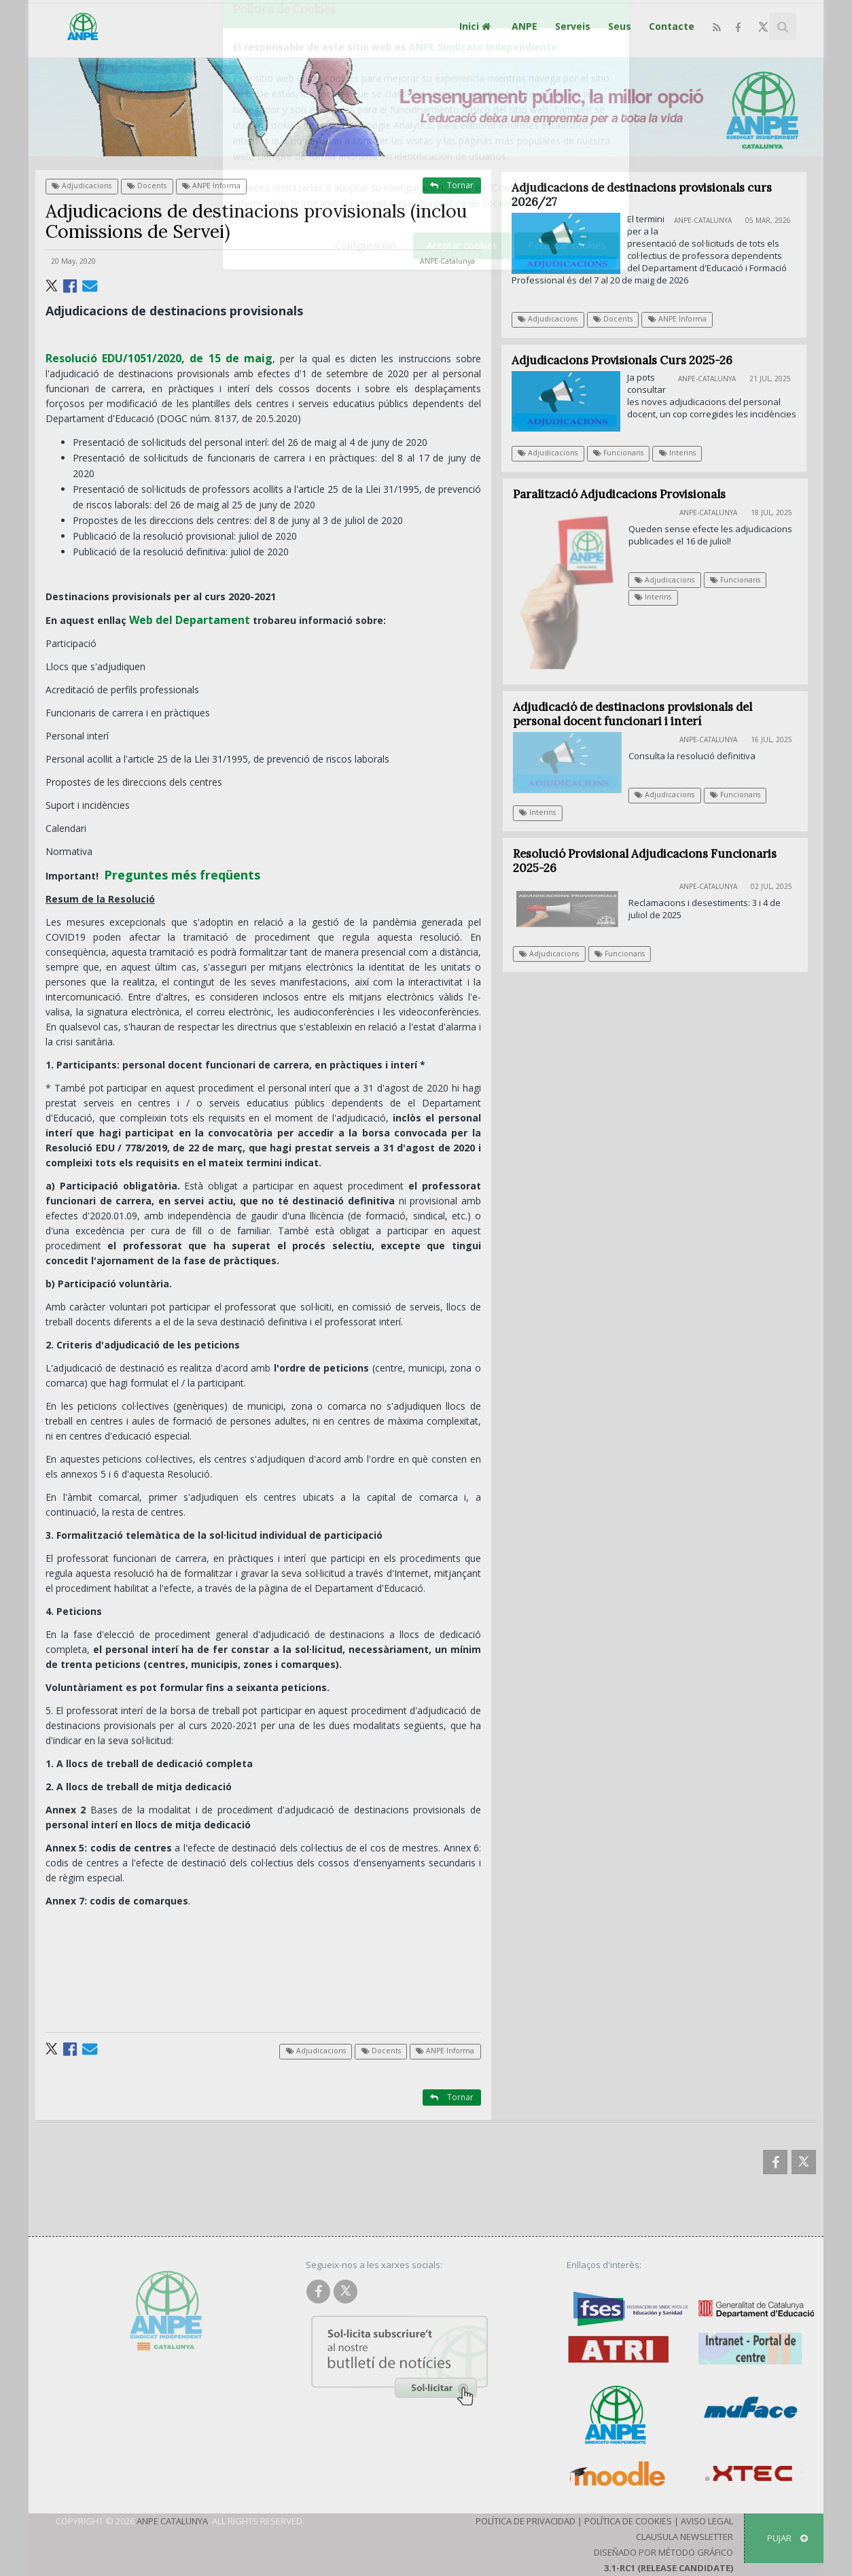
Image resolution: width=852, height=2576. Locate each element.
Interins (677, 452)
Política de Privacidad (525, 2521)
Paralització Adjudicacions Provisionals (627, 494)
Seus (619, 26)
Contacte (671, 26)
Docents (146, 185)
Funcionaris (619, 452)
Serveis (572, 26)
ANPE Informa (211, 185)
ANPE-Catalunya (447, 261)
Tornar (452, 185)
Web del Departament (189, 619)
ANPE (524, 26)
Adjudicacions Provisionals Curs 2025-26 (622, 360)
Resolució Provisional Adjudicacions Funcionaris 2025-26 (653, 860)
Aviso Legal (707, 2521)
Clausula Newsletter (684, 2536)
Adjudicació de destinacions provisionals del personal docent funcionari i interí (640, 714)
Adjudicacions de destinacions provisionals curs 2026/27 (642, 194)
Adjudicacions (81, 185)
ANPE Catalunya (172, 2521)
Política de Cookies (628, 2521)
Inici (476, 26)
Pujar (787, 2538)
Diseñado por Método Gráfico (663, 2552)
